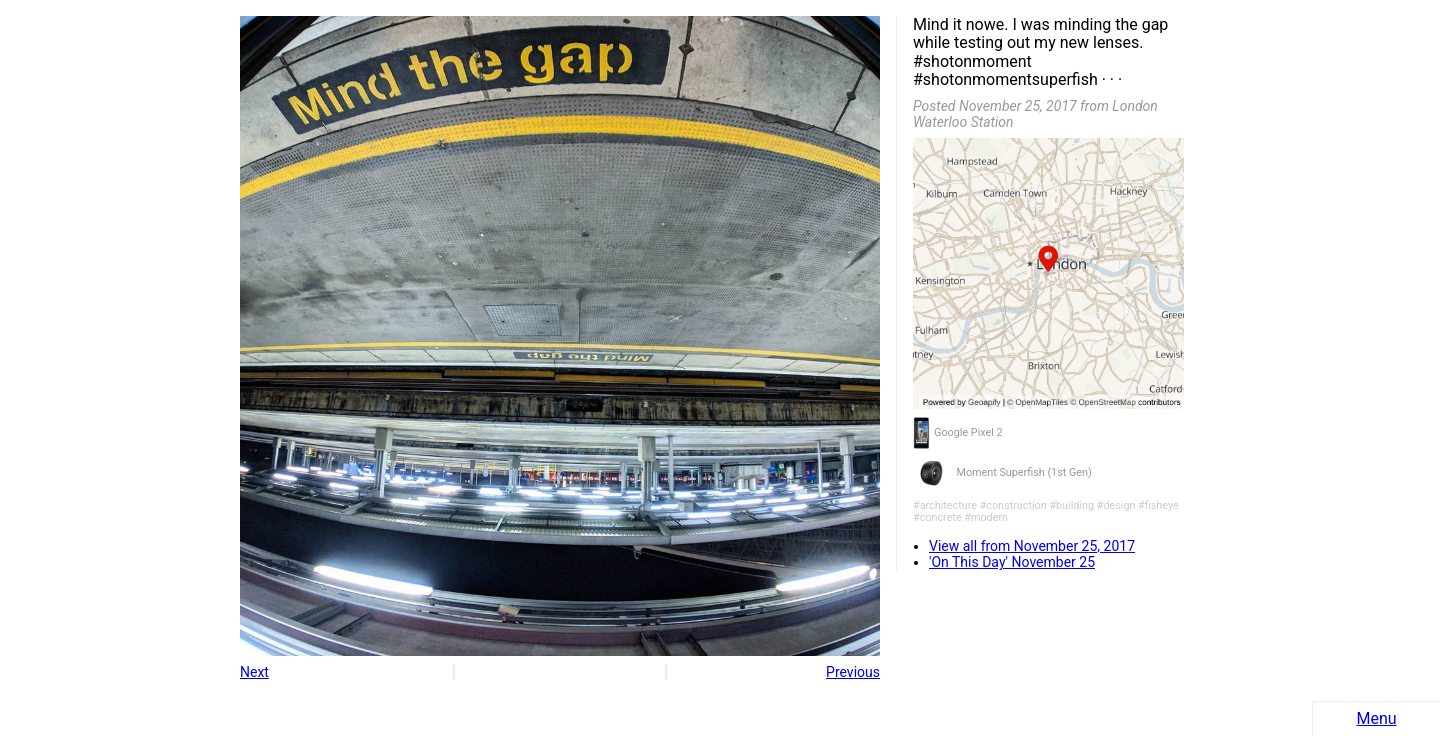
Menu (1376, 718)
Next (254, 672)
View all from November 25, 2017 (1032, 546)
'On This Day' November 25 (1012, 562)
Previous (853, 672)
